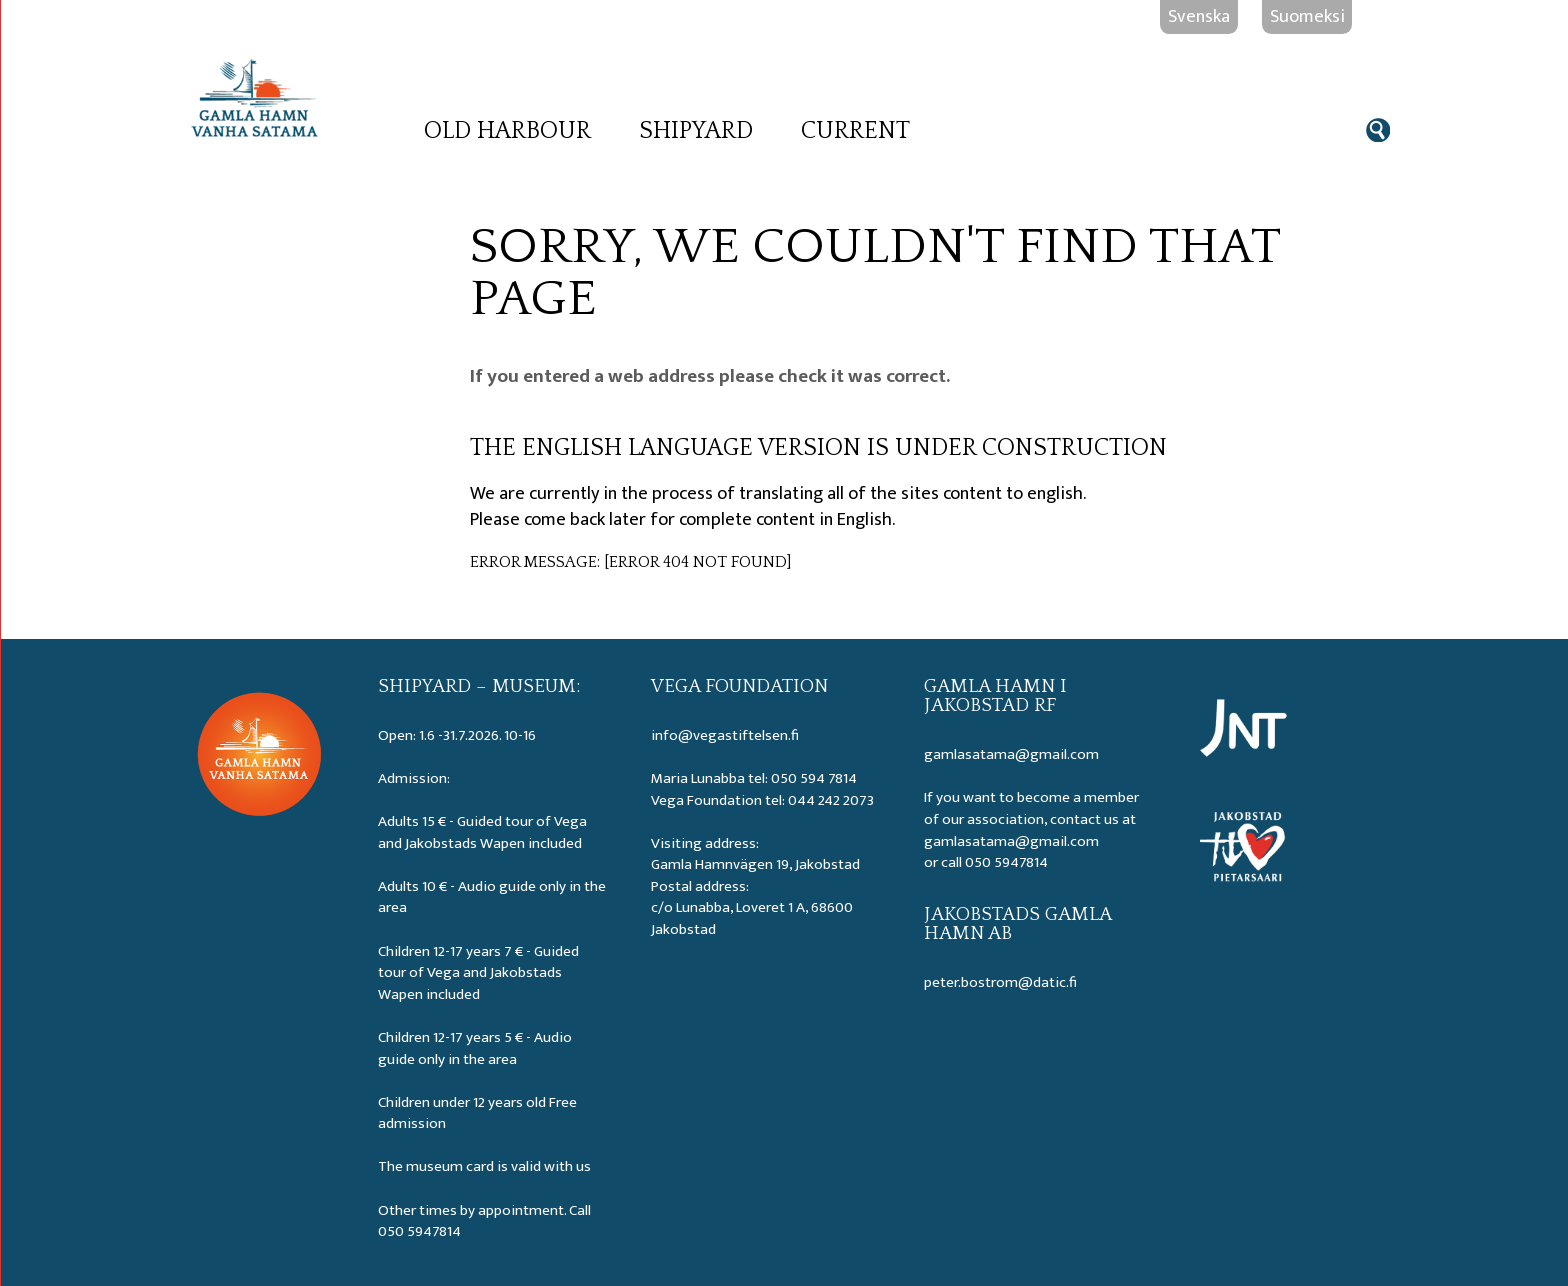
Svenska (1199, 16)
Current (855, 131)
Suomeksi (1307, 16)
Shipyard (696, 131)
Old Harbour (507, 131)
